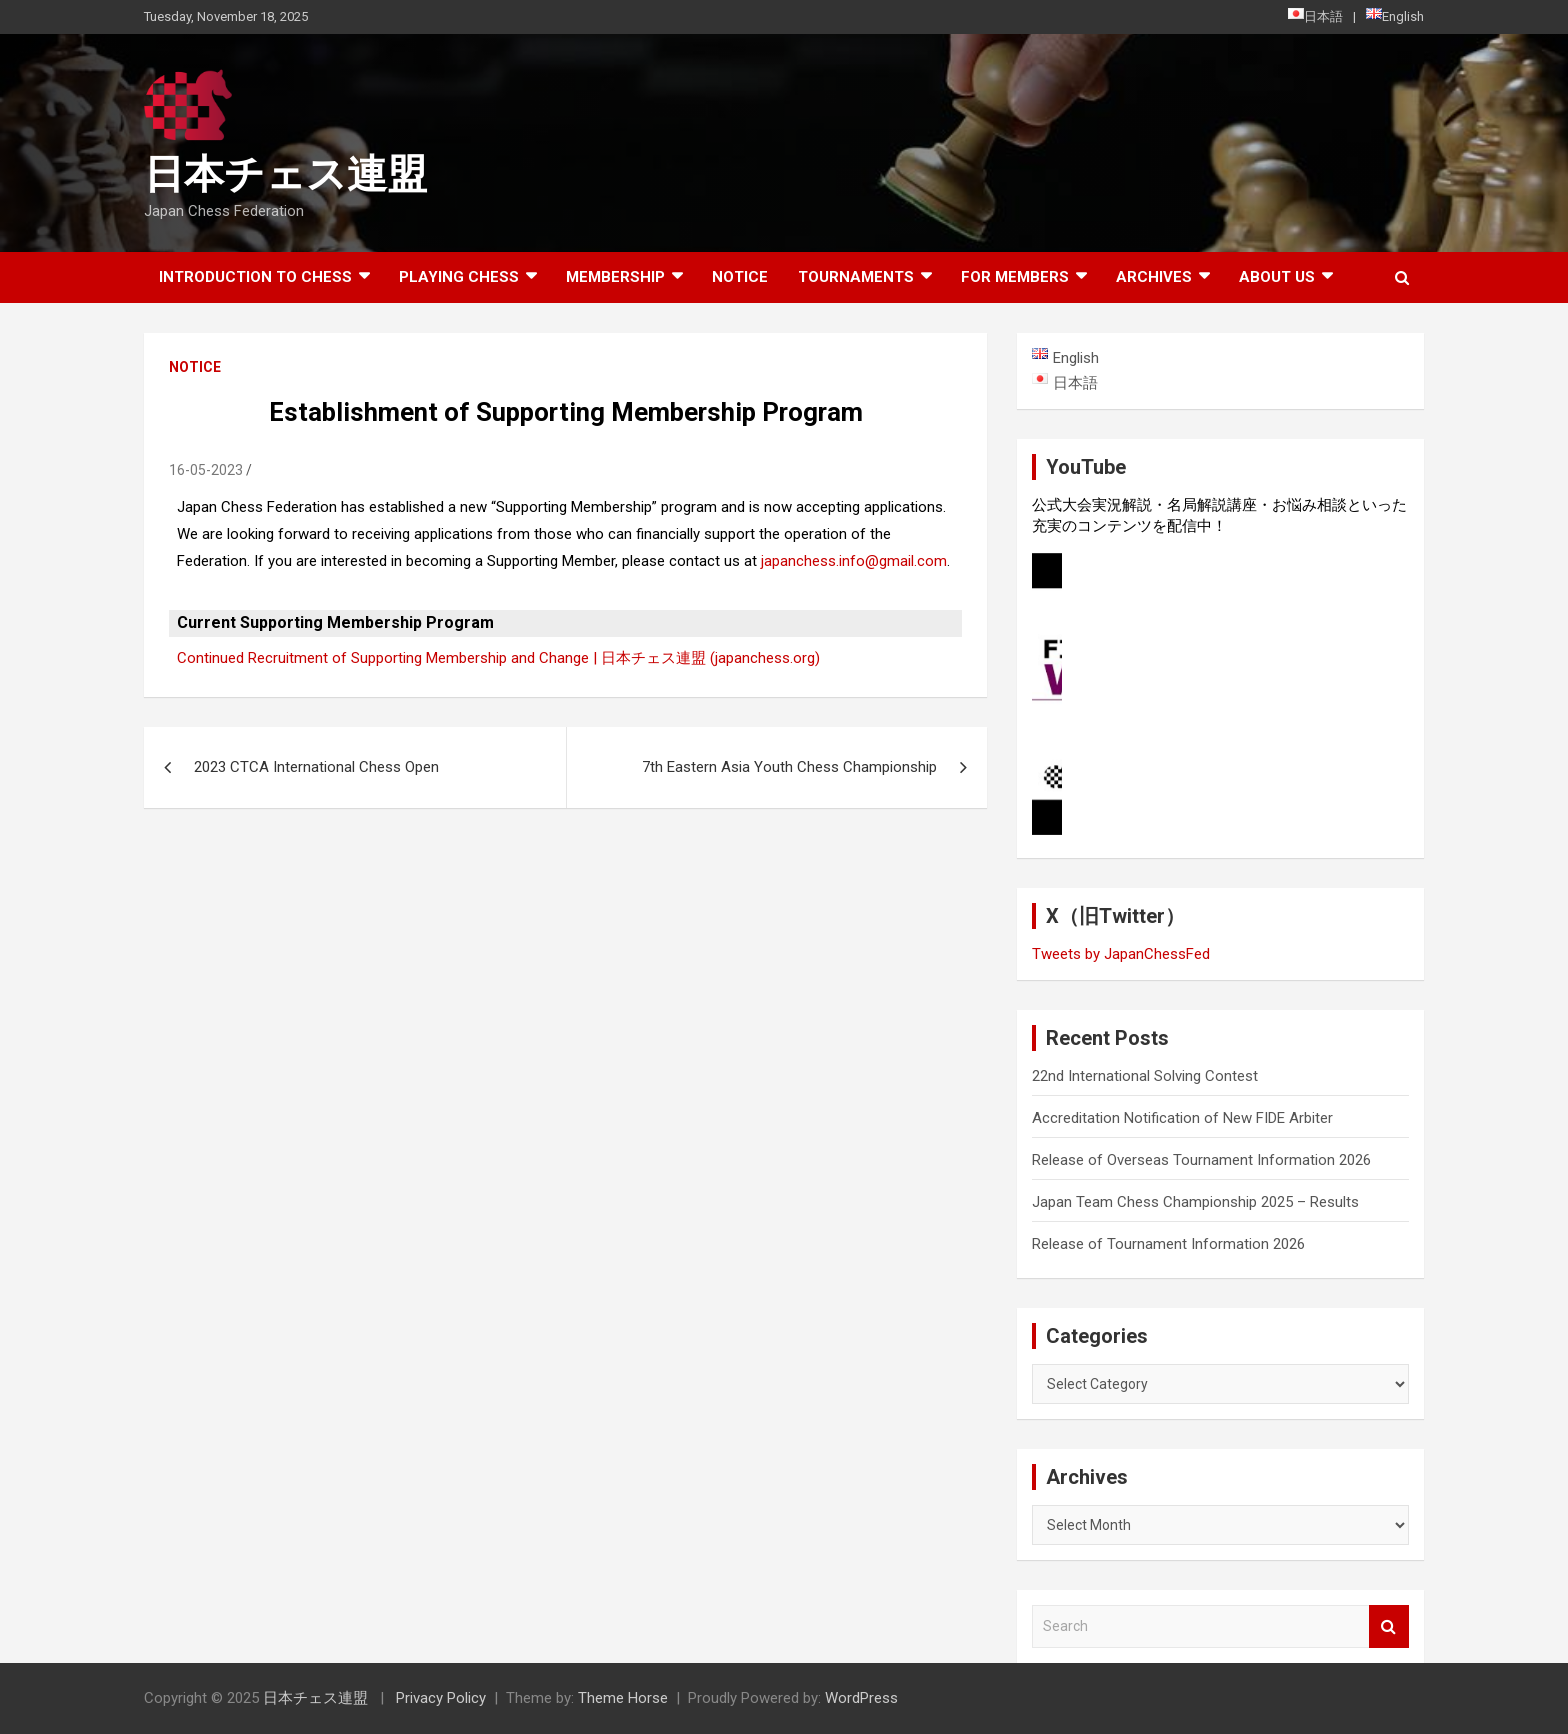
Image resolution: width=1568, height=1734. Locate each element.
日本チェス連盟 (285, 174)
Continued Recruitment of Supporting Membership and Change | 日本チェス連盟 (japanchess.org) (498, 658)
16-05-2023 (206, 470)
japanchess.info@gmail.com (854, 561)
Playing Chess (459, 277)
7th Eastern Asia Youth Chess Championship (789, 767)
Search (1389, 1626)
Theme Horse (623, 1698)
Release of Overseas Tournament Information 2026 (1201, 1160)
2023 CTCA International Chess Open (316, 767)
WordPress (861, 1698)
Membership (615, 277)
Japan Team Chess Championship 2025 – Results (1195, 1202)
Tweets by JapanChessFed (1121, 954)
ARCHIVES (1154, 277)
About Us (1277, 277)
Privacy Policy (441, 1698)
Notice (740, 277)
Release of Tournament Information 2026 (1168, 1244)
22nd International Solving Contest (1145, 1076)
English (1395, 16)
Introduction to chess (255, 277)
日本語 (1315, 16)
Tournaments (856, 277)
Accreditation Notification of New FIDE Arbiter (1182, 1118)
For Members (1015, 277)
